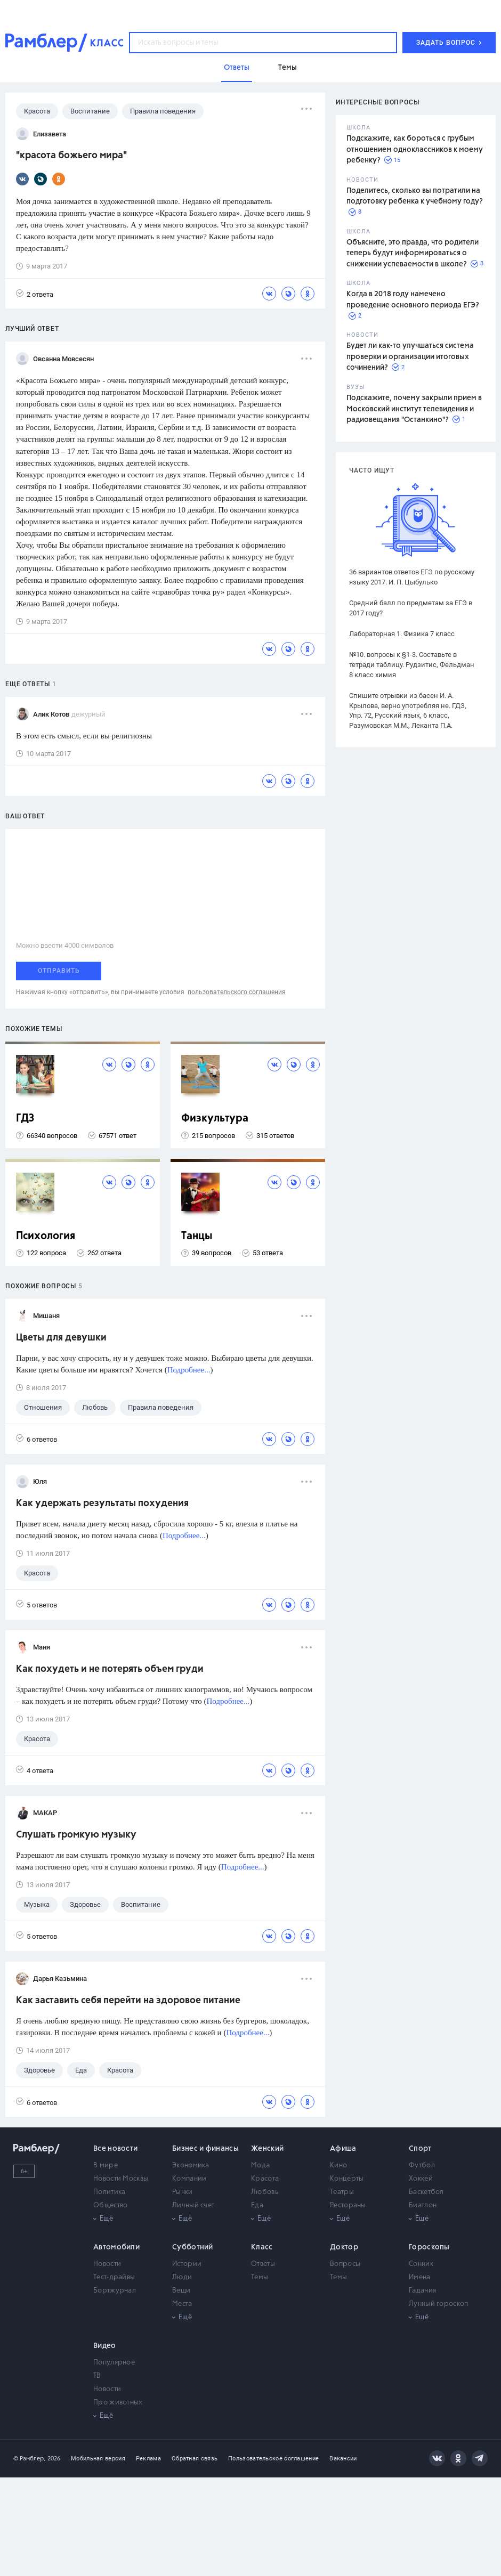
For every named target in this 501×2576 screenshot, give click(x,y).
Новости (107, 2264)
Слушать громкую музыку (76, 1835)
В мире (105, 2165)
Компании (189, 2178)
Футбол (422, 2165)
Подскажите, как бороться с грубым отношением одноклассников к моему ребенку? (414, 149)
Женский (267, 2148)
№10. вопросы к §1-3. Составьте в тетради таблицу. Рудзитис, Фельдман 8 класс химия (411, 665)
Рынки (182, 2192)
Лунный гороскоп (438, 2304)
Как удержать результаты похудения (102, 1503)
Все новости (115, 2148)
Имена (420, 2277)
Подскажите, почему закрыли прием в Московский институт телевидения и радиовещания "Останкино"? (414, 409)
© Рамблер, (29, 2458)
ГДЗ (25, 1118)
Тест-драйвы (114, 2277)
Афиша (343, 2148)
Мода (260, 2165)
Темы (259, 2277)
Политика (109, 2192)
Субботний (192, 2247)
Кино (338, 2165)
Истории (186, 2264)
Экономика (190, 2165)
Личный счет (193, 2205)
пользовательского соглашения (237, 992)
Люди (182, 2277)
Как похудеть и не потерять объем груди (110, 1669)
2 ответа (34, 293)
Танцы (197, 1236)
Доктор (344, 2247)
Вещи (181, 2290)
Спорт (420, 2148)
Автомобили (116, 2247)
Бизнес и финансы (205, 2148)
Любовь (264, 2192)
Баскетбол (426, 2192)
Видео (104, 2346)
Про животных (118, 2402)
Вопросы (345, 2264)
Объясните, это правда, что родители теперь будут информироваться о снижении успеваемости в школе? (412, 253)
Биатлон (423, 2205)
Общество (110, 2205)
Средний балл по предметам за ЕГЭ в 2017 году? (410, 608)
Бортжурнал (114, 2290)
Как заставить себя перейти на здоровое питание (128, 2000)
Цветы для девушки (61, 1338)
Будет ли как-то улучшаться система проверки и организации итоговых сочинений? (410, 356)
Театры (342, 2192)
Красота (265, 2178)
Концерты (346, 2178)
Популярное (114, 2362)
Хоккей (421, 2178)
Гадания (422, 2290)
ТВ (97, 2375)
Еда (257, 2205)
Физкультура (214, 1118)
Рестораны (348, 2205)
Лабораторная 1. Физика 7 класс (402, 634)
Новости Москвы (120, 2178)
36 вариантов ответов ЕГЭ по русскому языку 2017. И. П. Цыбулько (411, 577)
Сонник (421, 2264)
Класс (262, 2247)
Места (182, 2304)
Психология (45, 1236)
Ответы (263, 2264)
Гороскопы (429, 2247)
